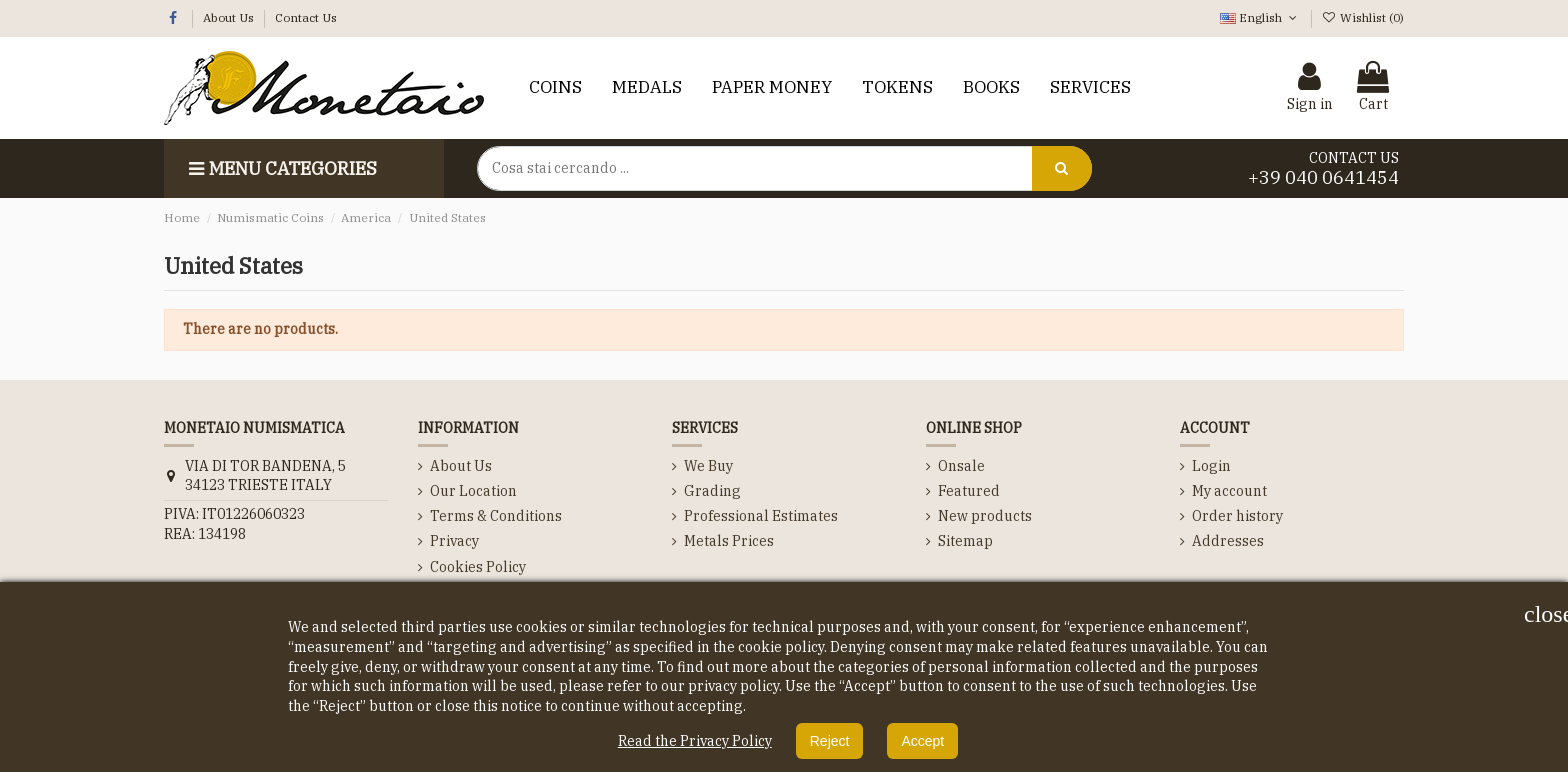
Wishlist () (1363, 17)
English (1260, 17)
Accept (922, 741)
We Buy (708, 466)
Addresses (1228, 541)
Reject (830, 741)
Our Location (473, 491)
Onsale (961, 466)
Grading (712, 491)
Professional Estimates (761, 516)
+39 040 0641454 (1323, 177)
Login (1211, 466)
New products (985, 516)
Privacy (454, 541)
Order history (1237, 516)
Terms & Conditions (496, 516)
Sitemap (965, 541)
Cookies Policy (478, 567)
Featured (969, 491)
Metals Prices (729, 541)
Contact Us (306, 17)
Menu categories (280, 168)
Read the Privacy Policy (695, 741)
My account (1229, 491)
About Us (230, 17)
